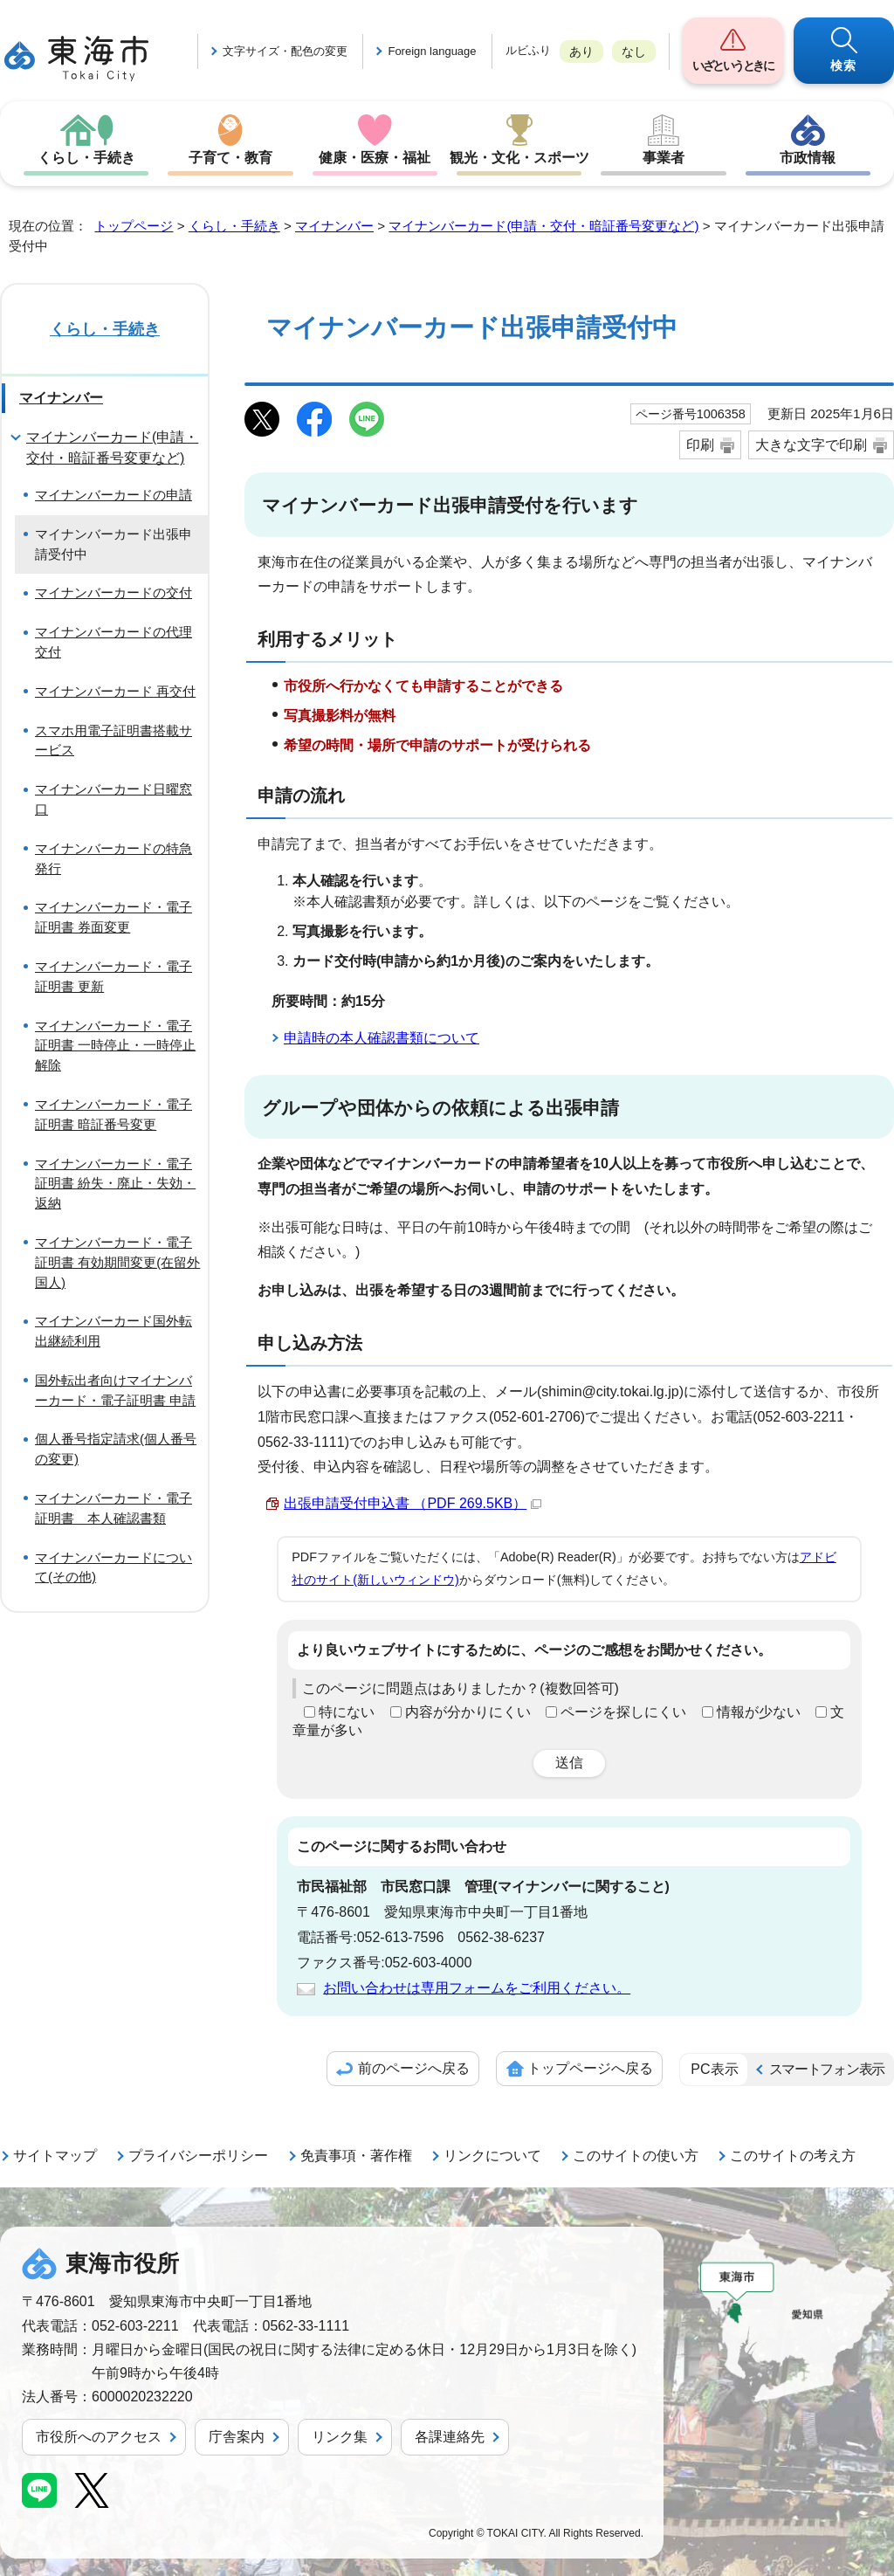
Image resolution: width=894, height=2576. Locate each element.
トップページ (133, 225)
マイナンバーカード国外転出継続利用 (113, 1330)
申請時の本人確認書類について (381, 1037)
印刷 (700, 444)
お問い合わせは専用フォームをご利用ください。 (476, 1987)
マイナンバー (334, 225)
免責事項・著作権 (356, 2155)
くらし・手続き (86, 157)
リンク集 (340, 2436)
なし (634, 52)
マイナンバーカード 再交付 (115, 691)
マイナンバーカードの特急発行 (113, 858)
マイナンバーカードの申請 (113, 494)
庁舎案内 (237, 2436)
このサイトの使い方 (635, 2155)
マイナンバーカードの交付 (113, 592)
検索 (843, 65)
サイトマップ (55, 2155)
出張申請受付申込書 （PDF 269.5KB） (412, 1503)
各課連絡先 (450, 2436)
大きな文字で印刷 (811, 444)
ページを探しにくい (623, 1712)
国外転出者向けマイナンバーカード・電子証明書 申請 (115, 1390)
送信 (569, 1762)
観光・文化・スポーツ (519, 157)
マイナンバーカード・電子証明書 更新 (113, 976)
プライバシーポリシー (198, 2155)
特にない (347, 1712)
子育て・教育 (230, 157)
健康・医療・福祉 (374, 157)
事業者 (663, 157)
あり (581, 52)
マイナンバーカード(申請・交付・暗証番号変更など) (543, 225)
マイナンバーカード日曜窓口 (113, 799)
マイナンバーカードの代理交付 (113, 641)
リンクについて (492, 2155)
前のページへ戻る (414, 2068)
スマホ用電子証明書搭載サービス (113, 740)
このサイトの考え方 (793, 2155)
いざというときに (732, 65)
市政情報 (808, 157)
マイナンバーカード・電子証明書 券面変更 (113, 916)
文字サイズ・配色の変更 (285, 51)
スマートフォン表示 (826, 2069)
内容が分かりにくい (468, 1712)
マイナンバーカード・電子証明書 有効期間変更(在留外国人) (117, 1262)
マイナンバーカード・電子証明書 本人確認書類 (113, 1508)
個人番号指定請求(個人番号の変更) (115, 1448)
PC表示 (714, 2069)
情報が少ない (759, 1712)
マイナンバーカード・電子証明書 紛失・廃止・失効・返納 (115, 1183)
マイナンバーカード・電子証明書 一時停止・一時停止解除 (115, 1045)
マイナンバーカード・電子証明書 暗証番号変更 (113, 1114)
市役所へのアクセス (99, 2436)
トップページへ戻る (590, 2068)
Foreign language (432, 51)
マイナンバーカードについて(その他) (113, 1567)
